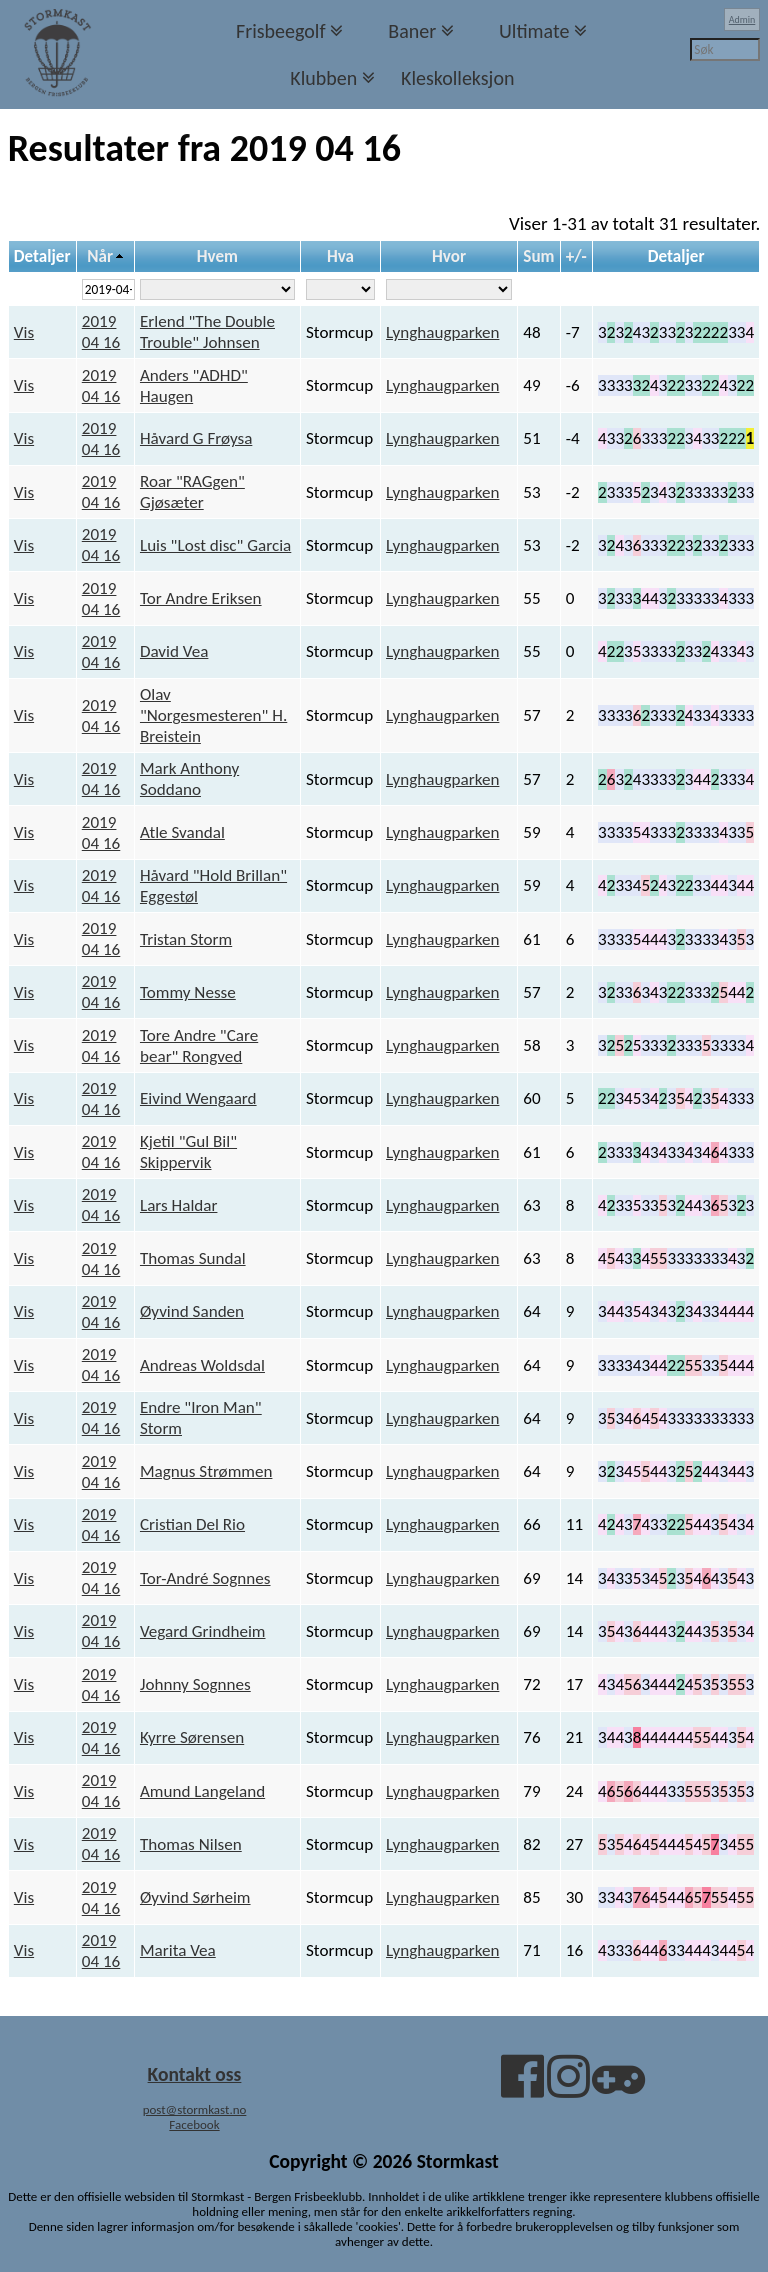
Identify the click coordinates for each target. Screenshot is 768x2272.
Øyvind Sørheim (195, 1897)
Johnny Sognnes (195, 1684)
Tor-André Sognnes (205, 1578)
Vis (24, 332)
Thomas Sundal (193, 1258)
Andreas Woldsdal (202, 1365)
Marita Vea (178, 1950)
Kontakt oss (195, 2074)
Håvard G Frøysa (196, 438)
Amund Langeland (202, 1791)
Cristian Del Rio (192, 1524)
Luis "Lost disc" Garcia (215, 545)
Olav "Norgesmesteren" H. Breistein (213, 715)
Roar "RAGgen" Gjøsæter (192, 492)
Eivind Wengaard (198, 1098)
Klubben (323, 78)
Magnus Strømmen (206, 1471)
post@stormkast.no (195, 2109)
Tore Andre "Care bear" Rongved (199, 1046)
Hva (340, 256)
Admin (742, 19)
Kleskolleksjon (457, 78)
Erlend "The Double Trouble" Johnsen (207, 332)
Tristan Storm (186, 939)
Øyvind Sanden (192, 1311)
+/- (576, 256)
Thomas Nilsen (191, 1844)
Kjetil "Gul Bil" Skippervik (188, 1152)
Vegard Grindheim (203, 1631)
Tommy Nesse (188, 992)
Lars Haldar (178, 1205)
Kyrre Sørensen (192, 1737)
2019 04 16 (101, 332)
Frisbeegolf (281, 31)
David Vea (174, 651)
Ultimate (534, 31)
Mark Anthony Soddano (189, 779)
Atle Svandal (182, 832)
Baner (412, 31)
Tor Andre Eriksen (201, 598)
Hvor (449, 256)
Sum (538, 256)
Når (100, 256)
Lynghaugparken (442, 332)
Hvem (217, 256)
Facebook (194, 2124)
